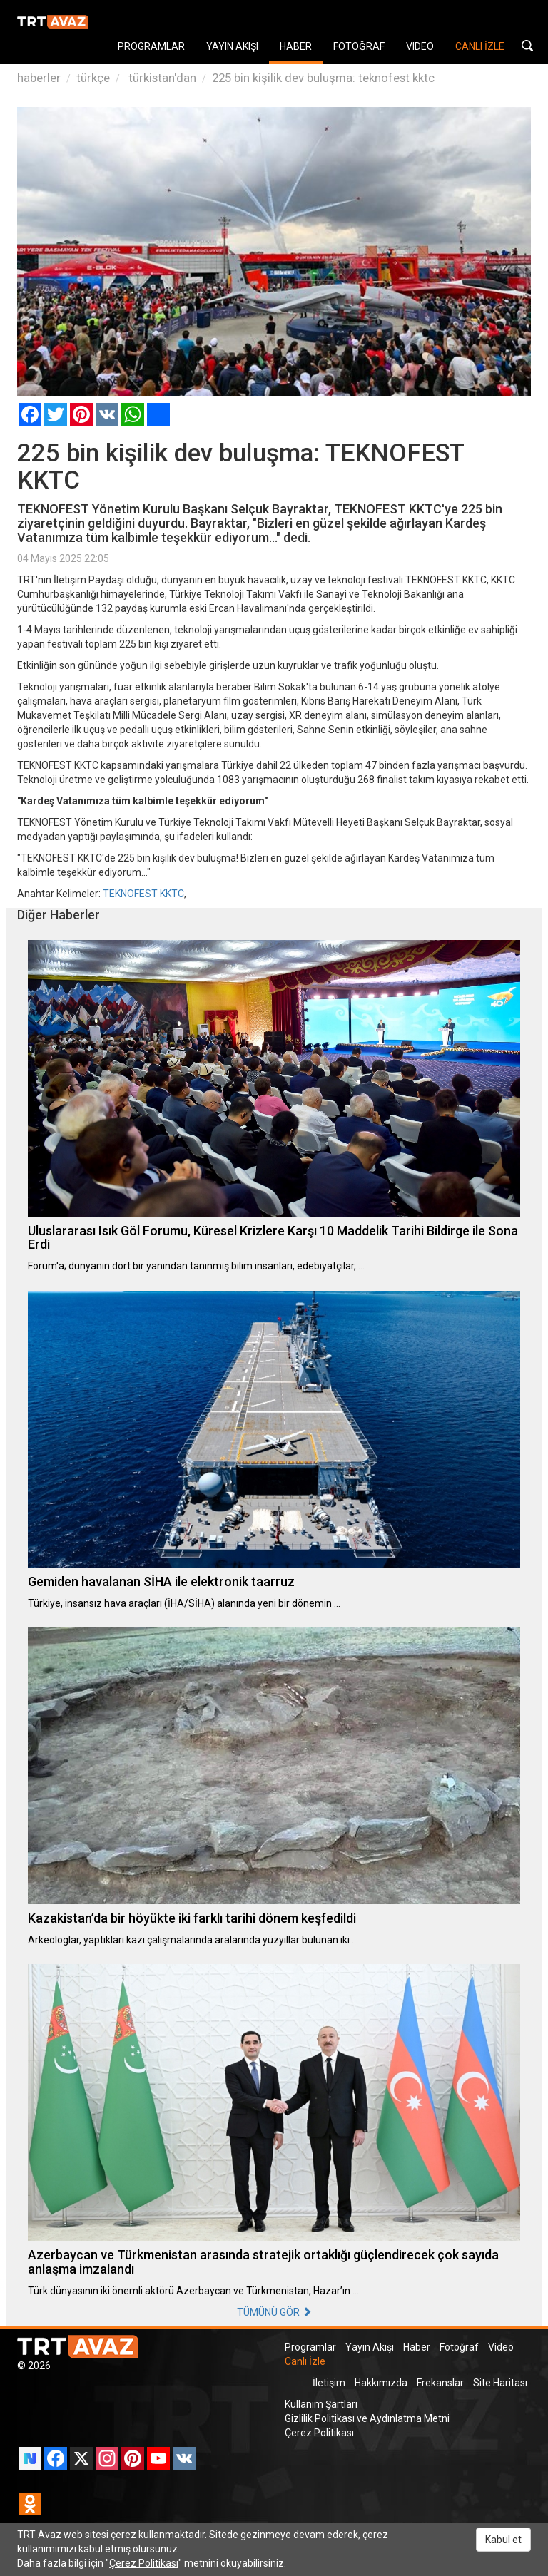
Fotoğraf (459, 2347)
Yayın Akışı (369, 2347)
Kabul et (503, 2539)
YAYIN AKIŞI (232, 46)
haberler (39, 78)
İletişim (329, 2382)
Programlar (310, 2347)
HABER (296, 46)
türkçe (93, 78)
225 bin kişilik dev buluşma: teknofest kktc (323, 78)
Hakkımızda (381, 2382)
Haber (416, 2347)
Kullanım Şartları (321, 2404)
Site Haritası (500, 2382)
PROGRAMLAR (151, 46)
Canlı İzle (305, 2361)
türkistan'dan (161, 78)
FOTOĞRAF (359, 46)
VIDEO (420, 46)
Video (501, 2347)
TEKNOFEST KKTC (143, 893)
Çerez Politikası (319, 2432)
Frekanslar (440, 2382)
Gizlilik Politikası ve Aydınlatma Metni (367, 2418)
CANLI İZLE (479, 46)
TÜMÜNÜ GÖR (274, 2312)
